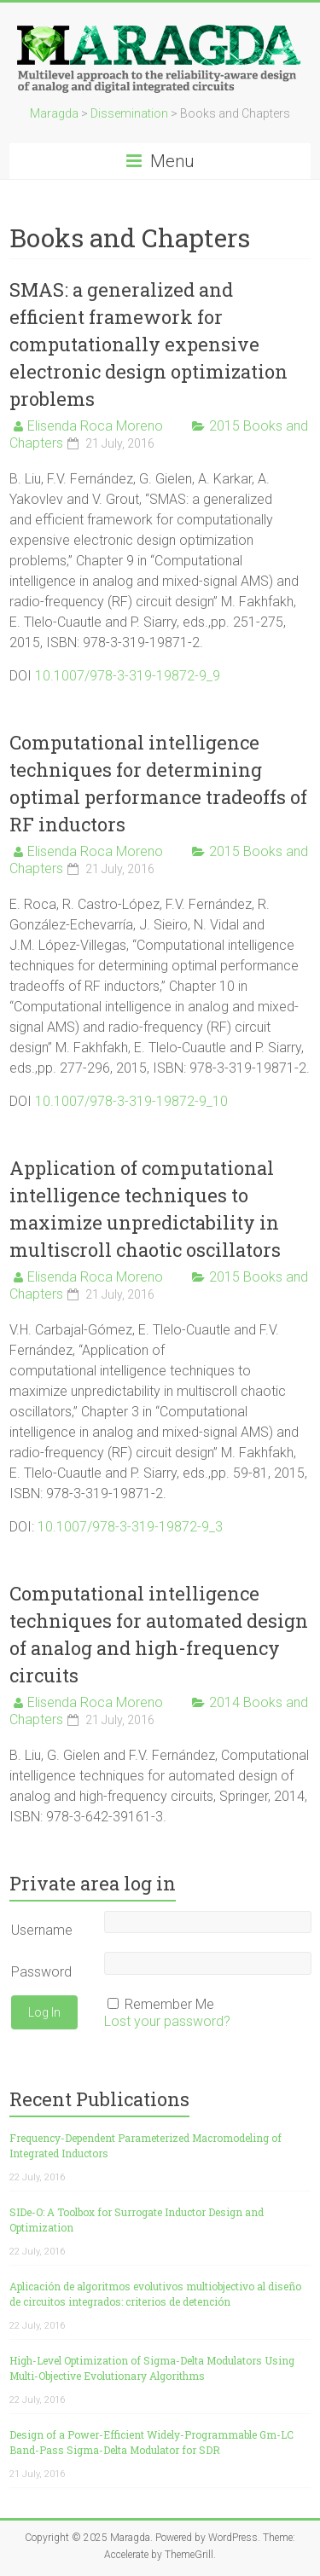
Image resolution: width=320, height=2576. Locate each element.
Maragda (54, 113)
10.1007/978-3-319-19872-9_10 (131, 1101)
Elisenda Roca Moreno (95, 426)
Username (42, 1930)
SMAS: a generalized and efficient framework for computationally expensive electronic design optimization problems (148, 344)
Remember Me (169, 2004)
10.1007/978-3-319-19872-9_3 (128, 1527)
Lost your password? (167, 2021)
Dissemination (129, 113)
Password (41, 1972)
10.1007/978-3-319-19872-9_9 (127, 676)
